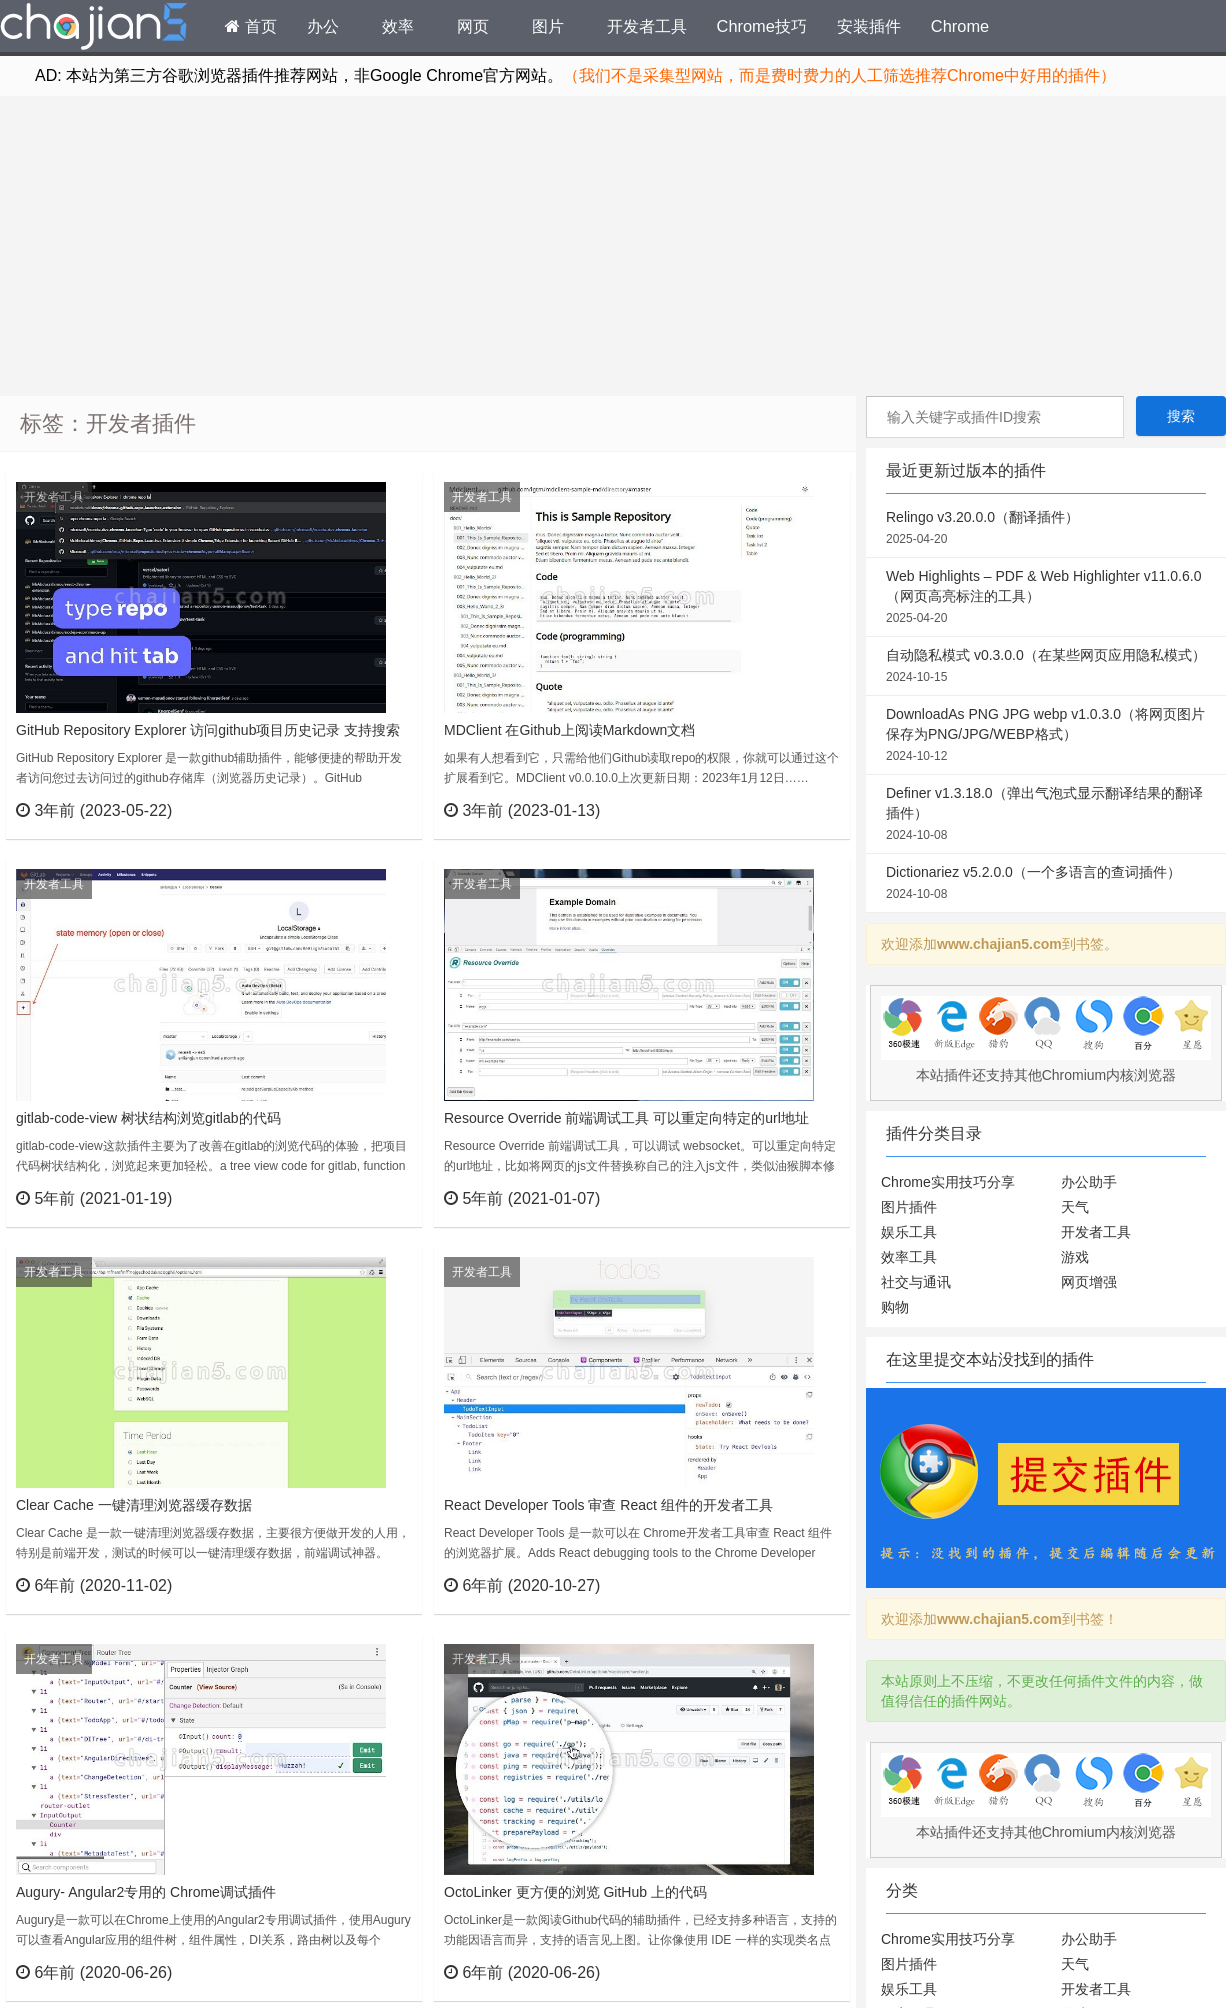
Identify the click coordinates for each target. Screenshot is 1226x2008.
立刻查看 (370, 810)
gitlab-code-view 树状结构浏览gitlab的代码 (148, 1118)
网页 (473, 26)
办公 (323, 26)
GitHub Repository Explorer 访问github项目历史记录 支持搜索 (208, 730)
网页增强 (1089, 1282)
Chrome (960, 26)
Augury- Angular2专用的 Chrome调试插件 (146, 1892)
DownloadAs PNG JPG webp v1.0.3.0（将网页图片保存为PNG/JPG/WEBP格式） (1046, 736)
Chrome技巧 (762, 26)
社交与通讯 (916, 1282)
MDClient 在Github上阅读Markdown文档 (569, 730)
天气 (1075, 1207)
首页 (251, 26)
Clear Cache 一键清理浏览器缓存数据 (134, 1505)
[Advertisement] (613, 246)
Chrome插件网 (94, 29)
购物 (895, 1307)
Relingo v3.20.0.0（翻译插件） (1046, 529)
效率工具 (909, 1257)
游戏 (1075, 1257)
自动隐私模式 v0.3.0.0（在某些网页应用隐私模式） (1046, 667)
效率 (398, 26)
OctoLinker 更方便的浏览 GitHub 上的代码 (575, 1892)
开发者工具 (647, 26)
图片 (548, 26)
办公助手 (1089, 1182)
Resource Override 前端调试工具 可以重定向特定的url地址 (626, 1118)
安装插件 (869, 26)
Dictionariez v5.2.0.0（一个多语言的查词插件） (1046, 884)
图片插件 (909, 1207)
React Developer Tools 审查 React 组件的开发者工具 (608, 1505)
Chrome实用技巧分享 (948, 1182)
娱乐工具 (909, 1232)
